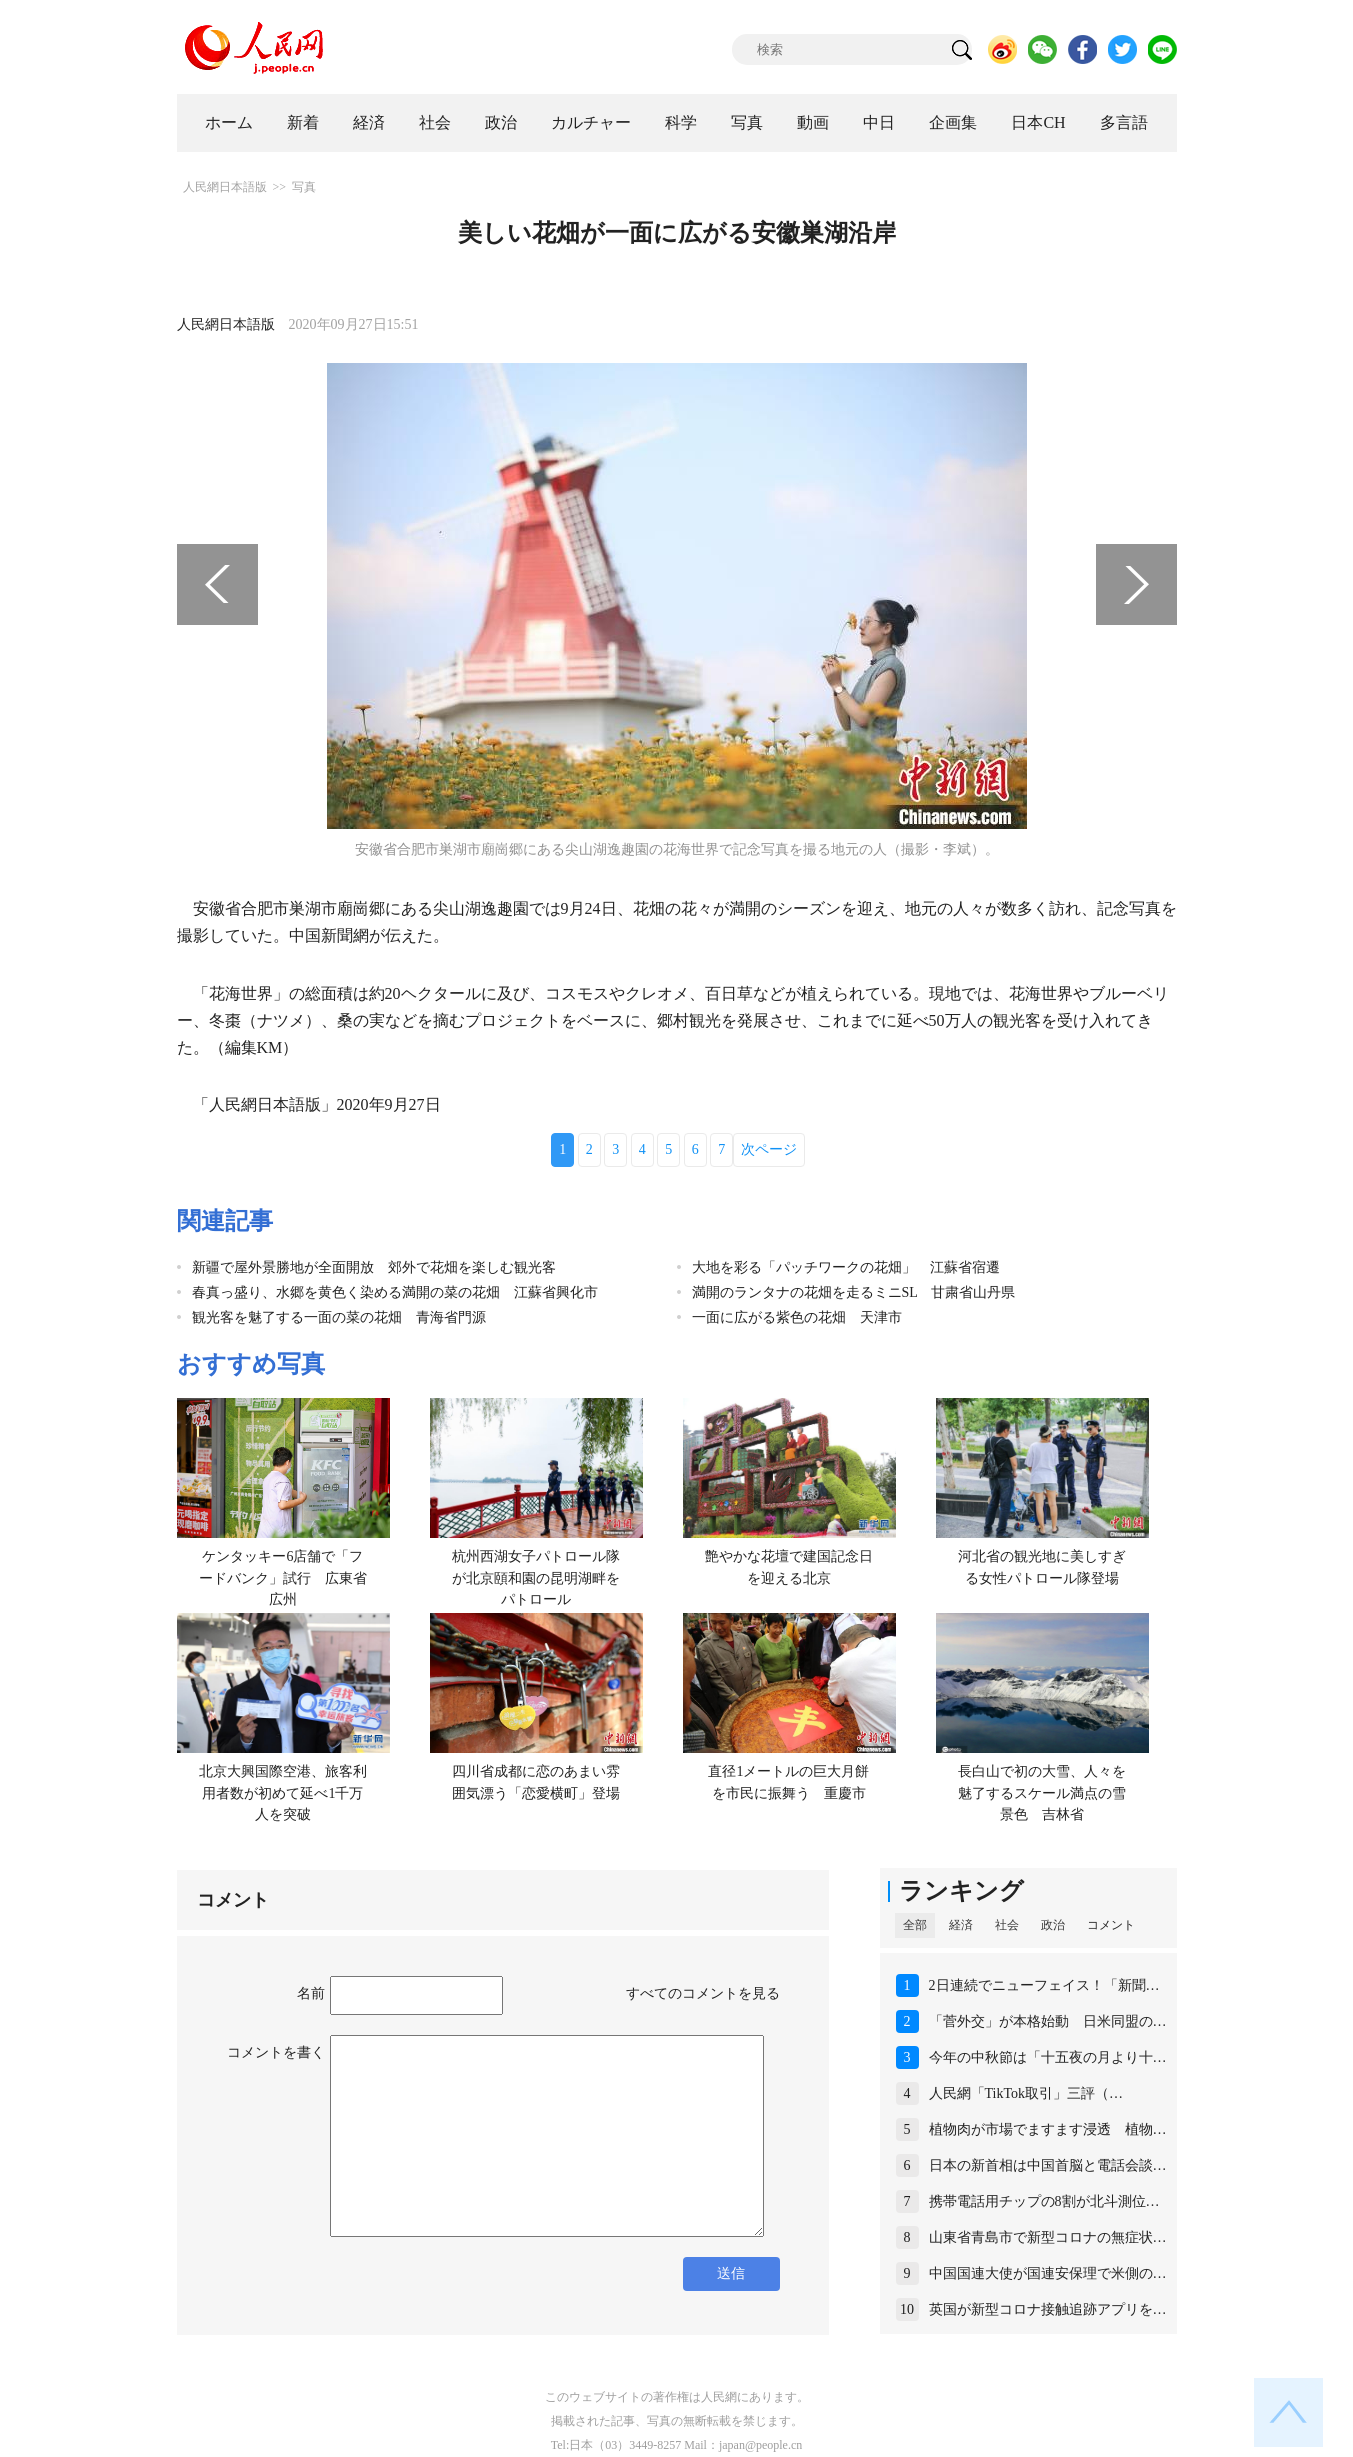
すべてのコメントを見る (703, 1993)
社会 (435, 122)
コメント (1111, 1925)
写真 (747, 122)
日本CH (1038, 122)
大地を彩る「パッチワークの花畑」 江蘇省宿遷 (846, 1267)
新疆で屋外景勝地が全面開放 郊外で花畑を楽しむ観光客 (374, 1267)
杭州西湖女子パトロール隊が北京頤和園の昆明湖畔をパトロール (536, 1578)
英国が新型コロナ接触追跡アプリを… (1048, 2309)
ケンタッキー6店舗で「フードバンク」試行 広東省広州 (283, 1578)
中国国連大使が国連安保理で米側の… (1048, 2273)
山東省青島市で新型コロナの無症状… (1048, 2237)
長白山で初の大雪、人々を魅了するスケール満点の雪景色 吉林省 (1042, 1793)
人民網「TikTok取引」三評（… (1026, 2093)
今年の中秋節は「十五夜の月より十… (1048, 2057)
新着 (303, 122)
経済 (369, 122)
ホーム (229, 122)
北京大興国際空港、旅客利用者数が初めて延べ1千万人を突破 (283, 1793)
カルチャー (591, 122)
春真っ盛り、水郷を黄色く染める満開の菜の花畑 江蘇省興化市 (395, 1292)
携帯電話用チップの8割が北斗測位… (1044, 2201)
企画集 (953, 122)
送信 (731, 2273)
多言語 (1124, 122)
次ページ (769, 1149)
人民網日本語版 (225, 187)
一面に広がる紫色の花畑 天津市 (797, 1317)
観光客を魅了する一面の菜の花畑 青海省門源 (339, 1317)
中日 (879, 122)
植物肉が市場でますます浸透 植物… (1048, 2129)
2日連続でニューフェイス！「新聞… (1044, 1985)
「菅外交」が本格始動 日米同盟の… (1048, 2021)
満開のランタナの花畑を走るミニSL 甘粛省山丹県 (854, 1292)
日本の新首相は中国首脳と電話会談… (1048, 2165)
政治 (501, 122)
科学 (681, 122)
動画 (813, 122)
